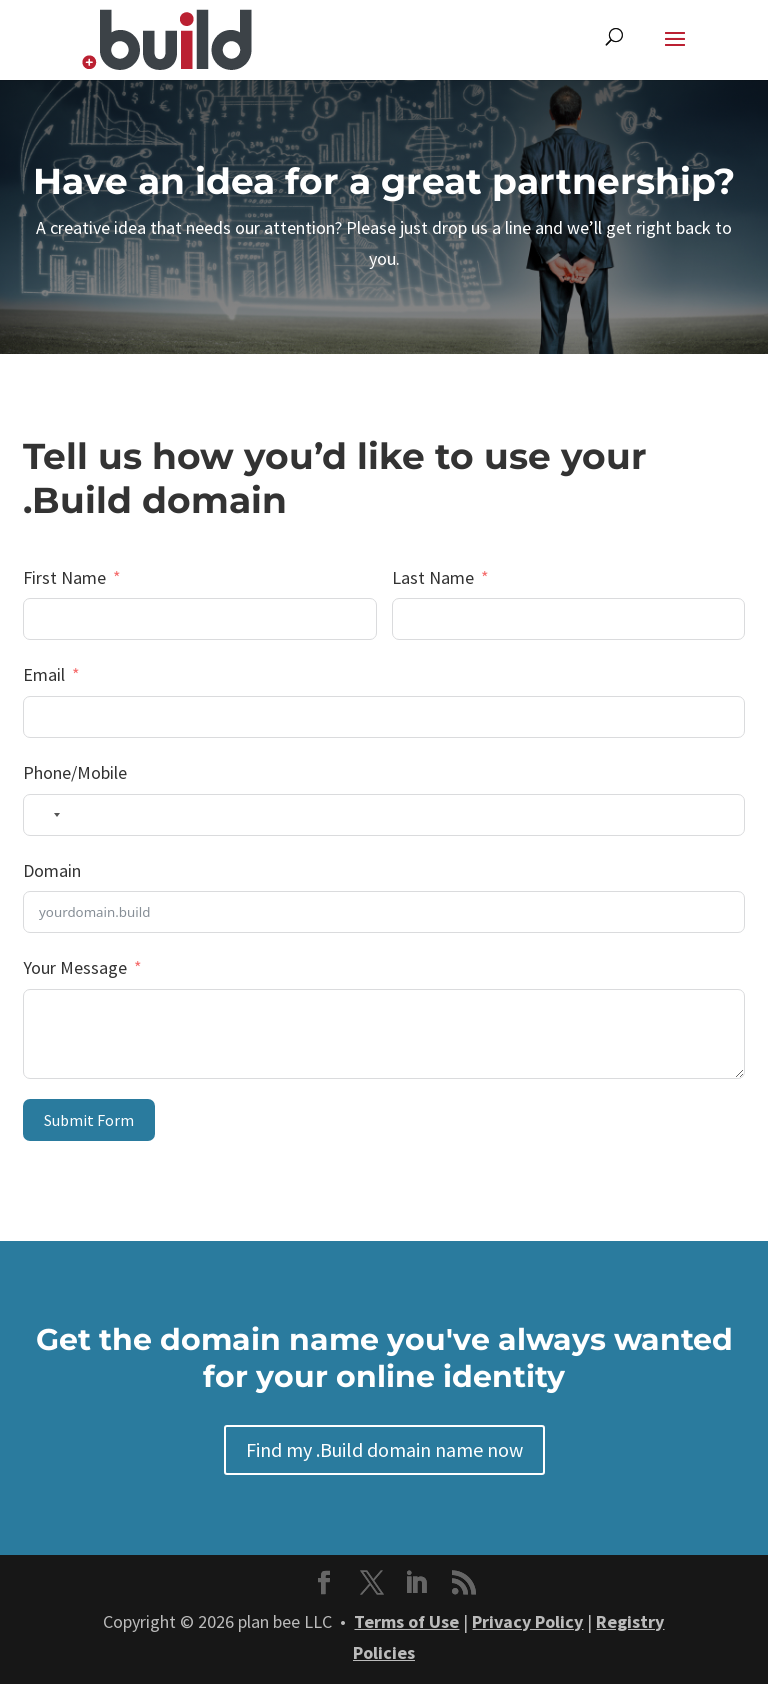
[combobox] (45, 815)
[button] (675, 52)
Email (44, 674)
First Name (64, 577)
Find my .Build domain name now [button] (384, 1449)
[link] (167, 37)
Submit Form (89, 1120)
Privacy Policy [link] (527, 1621)
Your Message (75, 967)
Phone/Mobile (75, 772)
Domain (52, 870)
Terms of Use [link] (406, 1621)
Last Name (433, 577)
